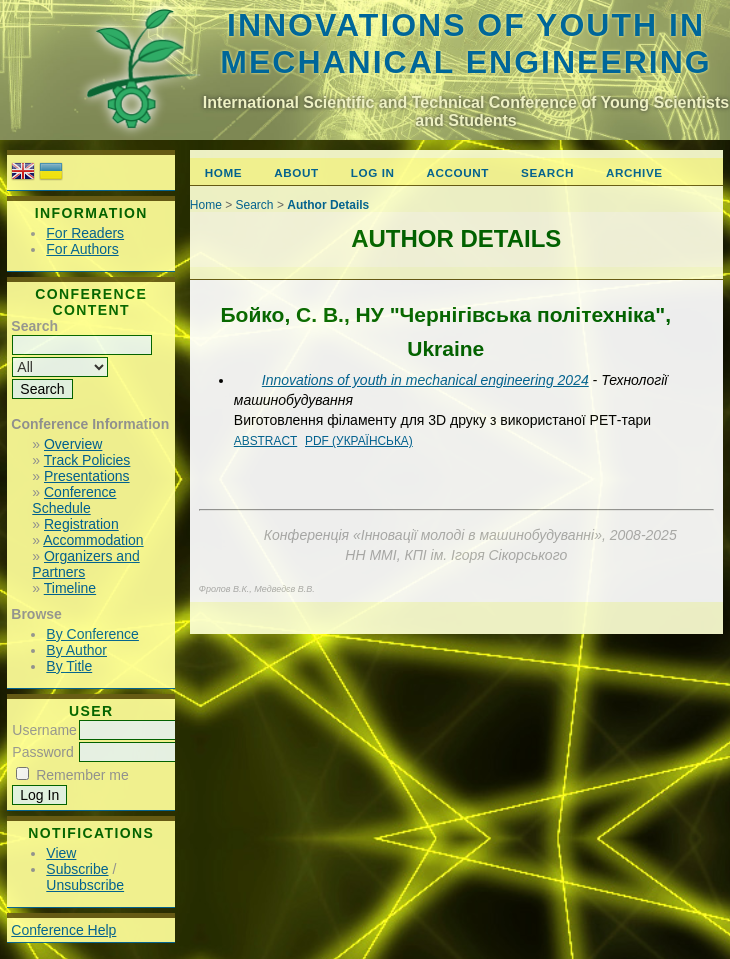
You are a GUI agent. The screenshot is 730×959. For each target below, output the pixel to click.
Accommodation (93, 540)
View (61, 853)
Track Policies (87, 460)
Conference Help (63, 930)
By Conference (92, 634)
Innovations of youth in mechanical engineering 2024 (425, 380)
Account (458, 172)
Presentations (87, 476)
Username (44, 730)
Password (42, 752)
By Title (69, 666)
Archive (634, 172)
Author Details (328, 205)
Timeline (70, 588)
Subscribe (77, 869)
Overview (73, 444)
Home (223, 172)
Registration (81, 524)
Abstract (265, 441)
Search (547, 172)
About (296, 172)
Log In (373, 172)
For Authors (82, 249)
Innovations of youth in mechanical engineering (465, 43)
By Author (76, 650)
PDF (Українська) (359, 441)
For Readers (85, 233)
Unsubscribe (85, 885)
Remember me (82, 775)
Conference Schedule (74, 500)
